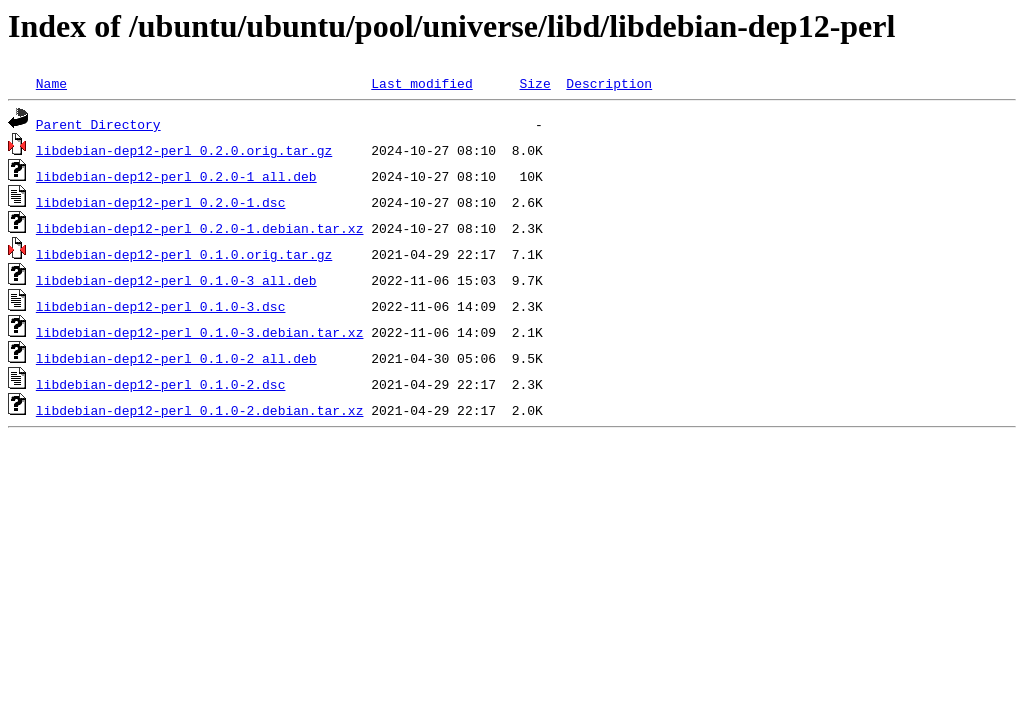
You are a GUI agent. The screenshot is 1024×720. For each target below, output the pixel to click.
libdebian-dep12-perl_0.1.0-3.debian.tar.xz (200, 332)
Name (51, 83)
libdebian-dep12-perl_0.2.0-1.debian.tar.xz (200, 228)
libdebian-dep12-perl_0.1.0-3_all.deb (176, 280)
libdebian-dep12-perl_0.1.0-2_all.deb (176, 358)
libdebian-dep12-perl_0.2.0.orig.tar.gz (184, 150)
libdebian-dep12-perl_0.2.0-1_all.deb (176, 176)
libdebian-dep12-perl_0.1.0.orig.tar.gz (184, 254)
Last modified (421, 83)
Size (534, 83)
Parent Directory (98, 124)
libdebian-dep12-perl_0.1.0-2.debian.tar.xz (200, 410)
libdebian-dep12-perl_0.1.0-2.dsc (161, 384)
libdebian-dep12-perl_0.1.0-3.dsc (161, 306)
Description (609, 83)
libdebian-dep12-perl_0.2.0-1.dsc (161, 202)
